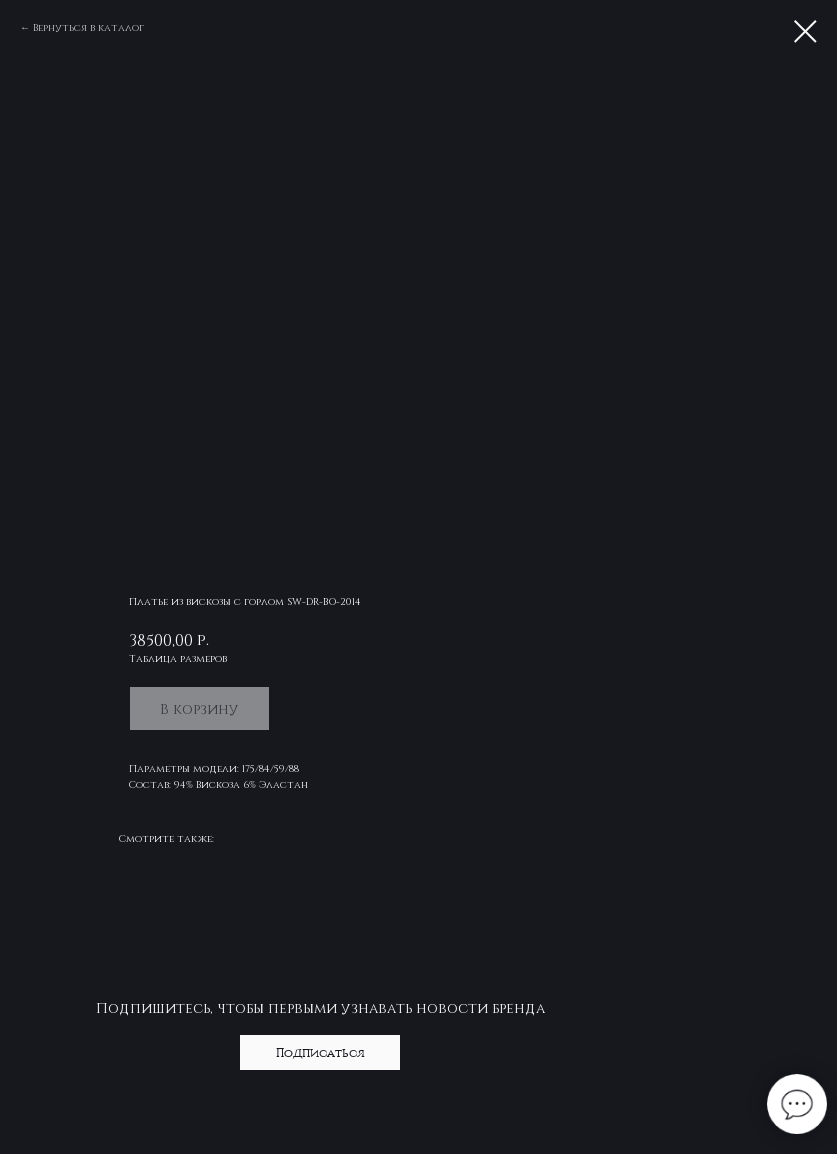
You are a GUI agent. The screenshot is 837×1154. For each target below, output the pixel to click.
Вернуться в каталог (88, 27)
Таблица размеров (178, 658)
